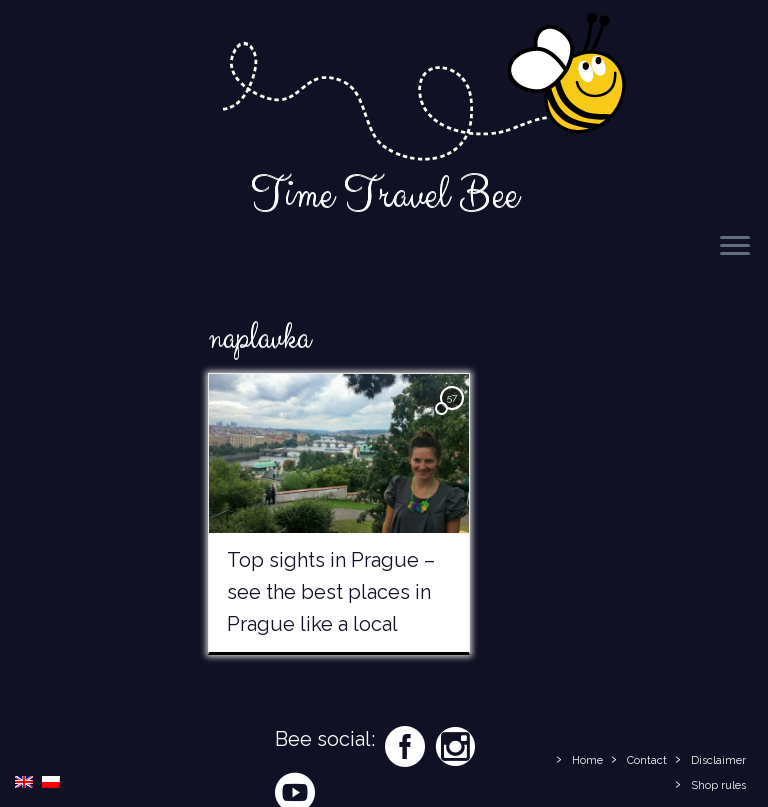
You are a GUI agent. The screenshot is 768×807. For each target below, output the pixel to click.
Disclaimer (718, 760)
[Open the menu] (735, 247)
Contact (647, 760)
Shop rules (718, 785)
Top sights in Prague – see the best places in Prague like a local (331, 592)
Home (587, 760)
